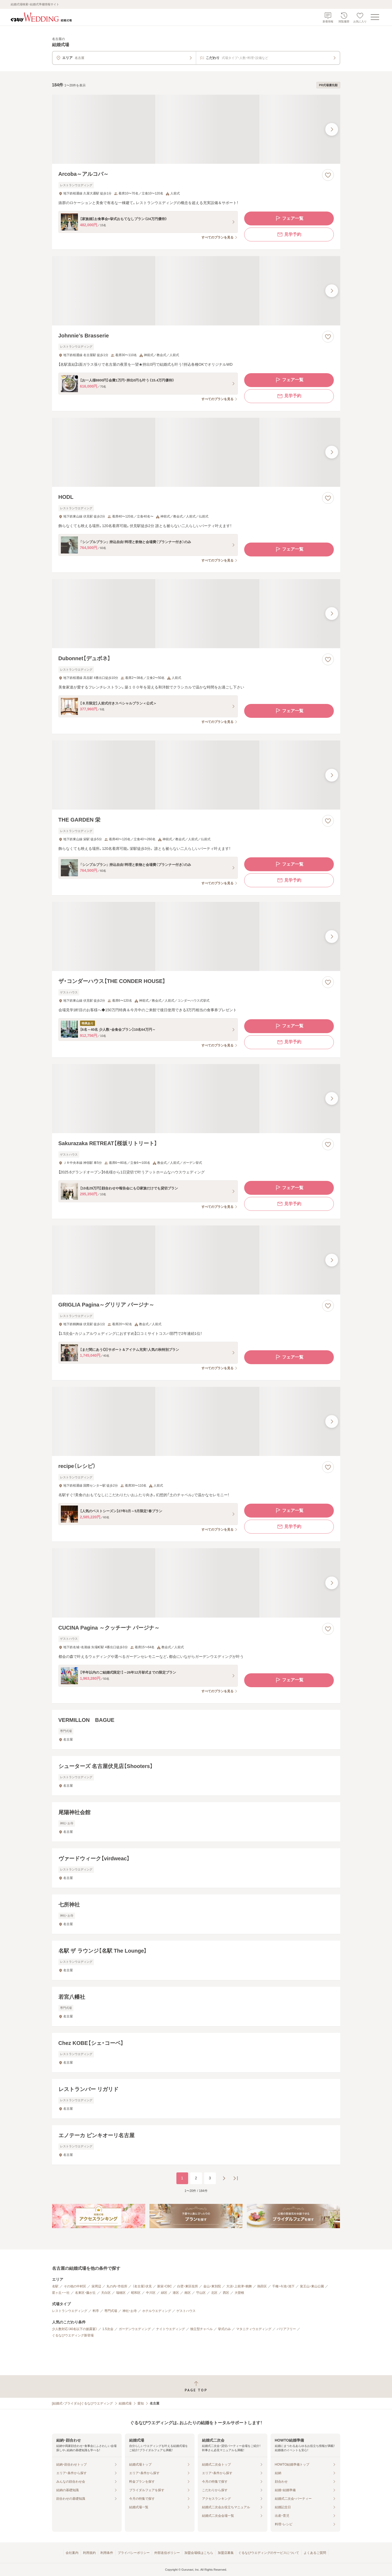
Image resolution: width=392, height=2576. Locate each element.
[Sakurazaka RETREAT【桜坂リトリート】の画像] (196, 1098)
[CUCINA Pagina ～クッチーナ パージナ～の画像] (196, 1582)
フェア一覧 (289, 218)
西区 (226, 2293)
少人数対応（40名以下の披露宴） (74, 2329)
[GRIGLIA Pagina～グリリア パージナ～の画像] (196, 1260)
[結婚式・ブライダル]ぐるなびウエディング (82, 2403)
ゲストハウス (186, 2311)
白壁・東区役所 (187, 2286)
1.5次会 (107, 2329)
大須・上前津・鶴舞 (239, 2286)
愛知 (140, 2403)
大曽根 (239, 2293)
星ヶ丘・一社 (61, 2293)
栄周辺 (96, 2286)
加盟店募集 (226, 2553)
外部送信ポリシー (167, 2553)
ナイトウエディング (170, 2329)
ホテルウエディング (156, 2311)
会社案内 (72, 2553)
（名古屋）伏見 (142, 2286)
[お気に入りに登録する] (328, 175)
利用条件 (106, 2553)
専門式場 (110, 2311)
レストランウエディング (69, 2311)
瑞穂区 (121, 2293)
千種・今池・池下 (283, 2286)
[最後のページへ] (235, 2178)
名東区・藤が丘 (85, 2293)
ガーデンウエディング (135, 2329)
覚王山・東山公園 (312, 2286)
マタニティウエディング (253, 2329)
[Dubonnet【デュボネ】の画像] (196, 613)
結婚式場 (125, 2403)
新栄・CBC (164, 2286)
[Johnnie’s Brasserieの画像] (196, 290)
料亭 (96, 2311)
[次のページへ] (224, 2178)
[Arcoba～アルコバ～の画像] (196, 129)
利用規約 (89, 2553)
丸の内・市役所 (116, 2286)
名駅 (55, 2286)
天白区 (106, 2293)
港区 (176, 2293)
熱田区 (262, 2286)
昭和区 (136, 2293)
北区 (214, 2293)
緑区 (164, 2293)
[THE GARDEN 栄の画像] (196, 775)
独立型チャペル (201, 2329)
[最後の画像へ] (331, 129)
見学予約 (289, 234)
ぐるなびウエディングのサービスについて (268, 2553)
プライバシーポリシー (134, 2553)
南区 (187, 2293)
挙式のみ (224, 2329)
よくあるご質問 (315, 2553)
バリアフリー (286, 2329)
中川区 (151, 2293)
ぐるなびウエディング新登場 (73, 2335)
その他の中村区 (75, 2286)
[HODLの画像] (196, 452)
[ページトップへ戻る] (196, 2386)
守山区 (201, 2293)
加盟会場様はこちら (198, 2553)
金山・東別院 (212, 2286)
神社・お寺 (129, 2311)
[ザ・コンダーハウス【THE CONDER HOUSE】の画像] (196, 936)
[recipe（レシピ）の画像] (196, 1421)
